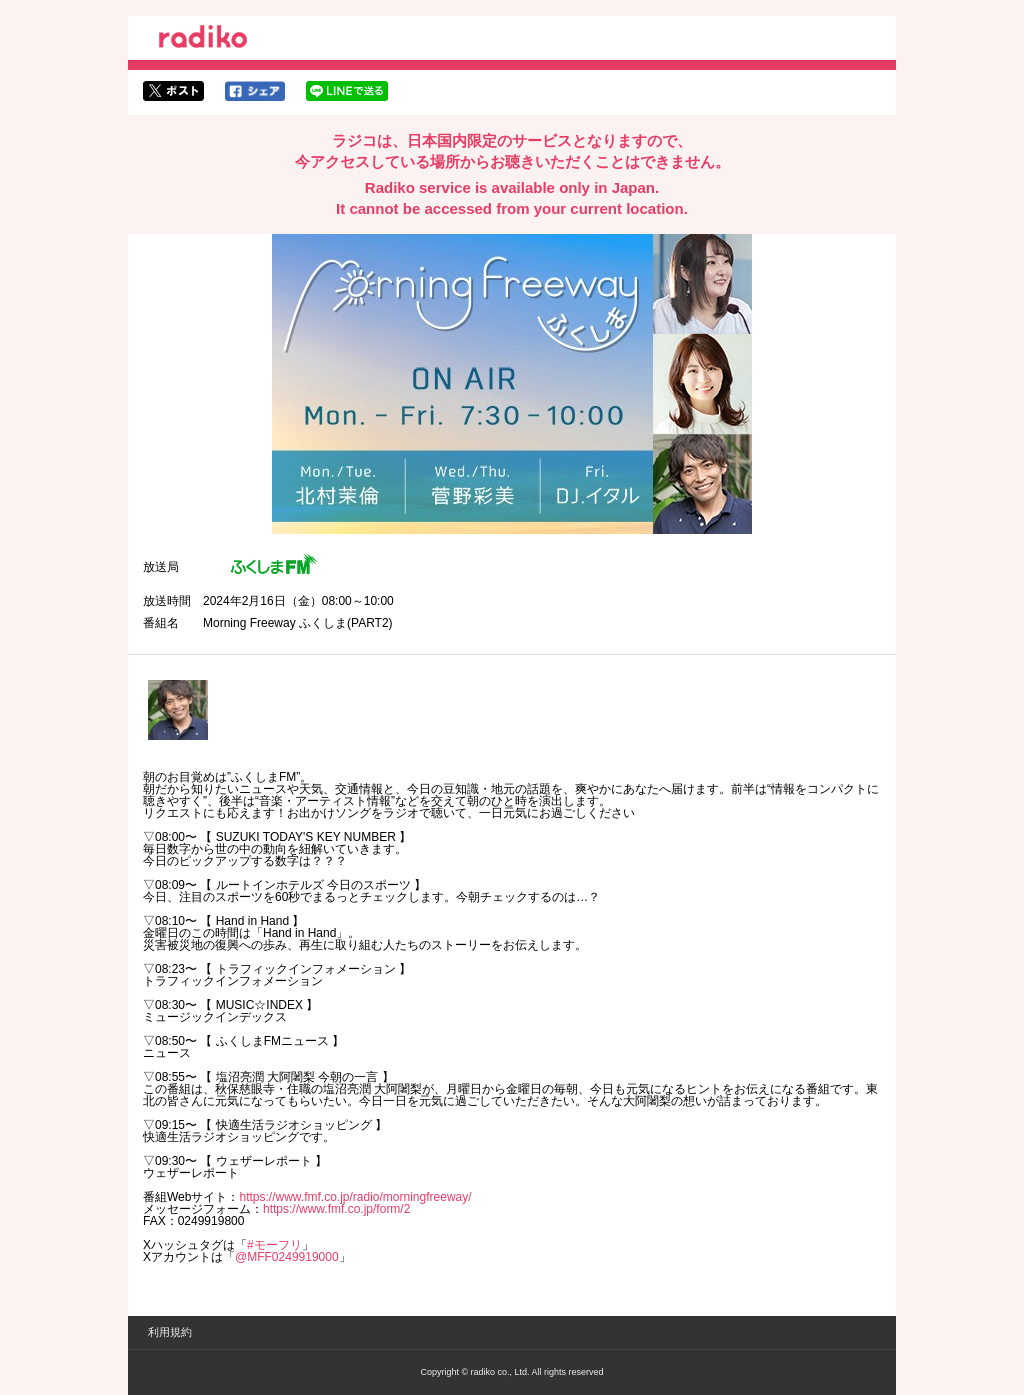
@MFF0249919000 (287, 1257)
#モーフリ (274, 1245)
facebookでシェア (255, 91)
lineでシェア (347, 91)
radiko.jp (203, 40)
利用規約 (170, 1332)
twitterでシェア (173, 91)
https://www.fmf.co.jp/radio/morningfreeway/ (355, 1197)
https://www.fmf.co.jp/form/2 (336, 1209)
